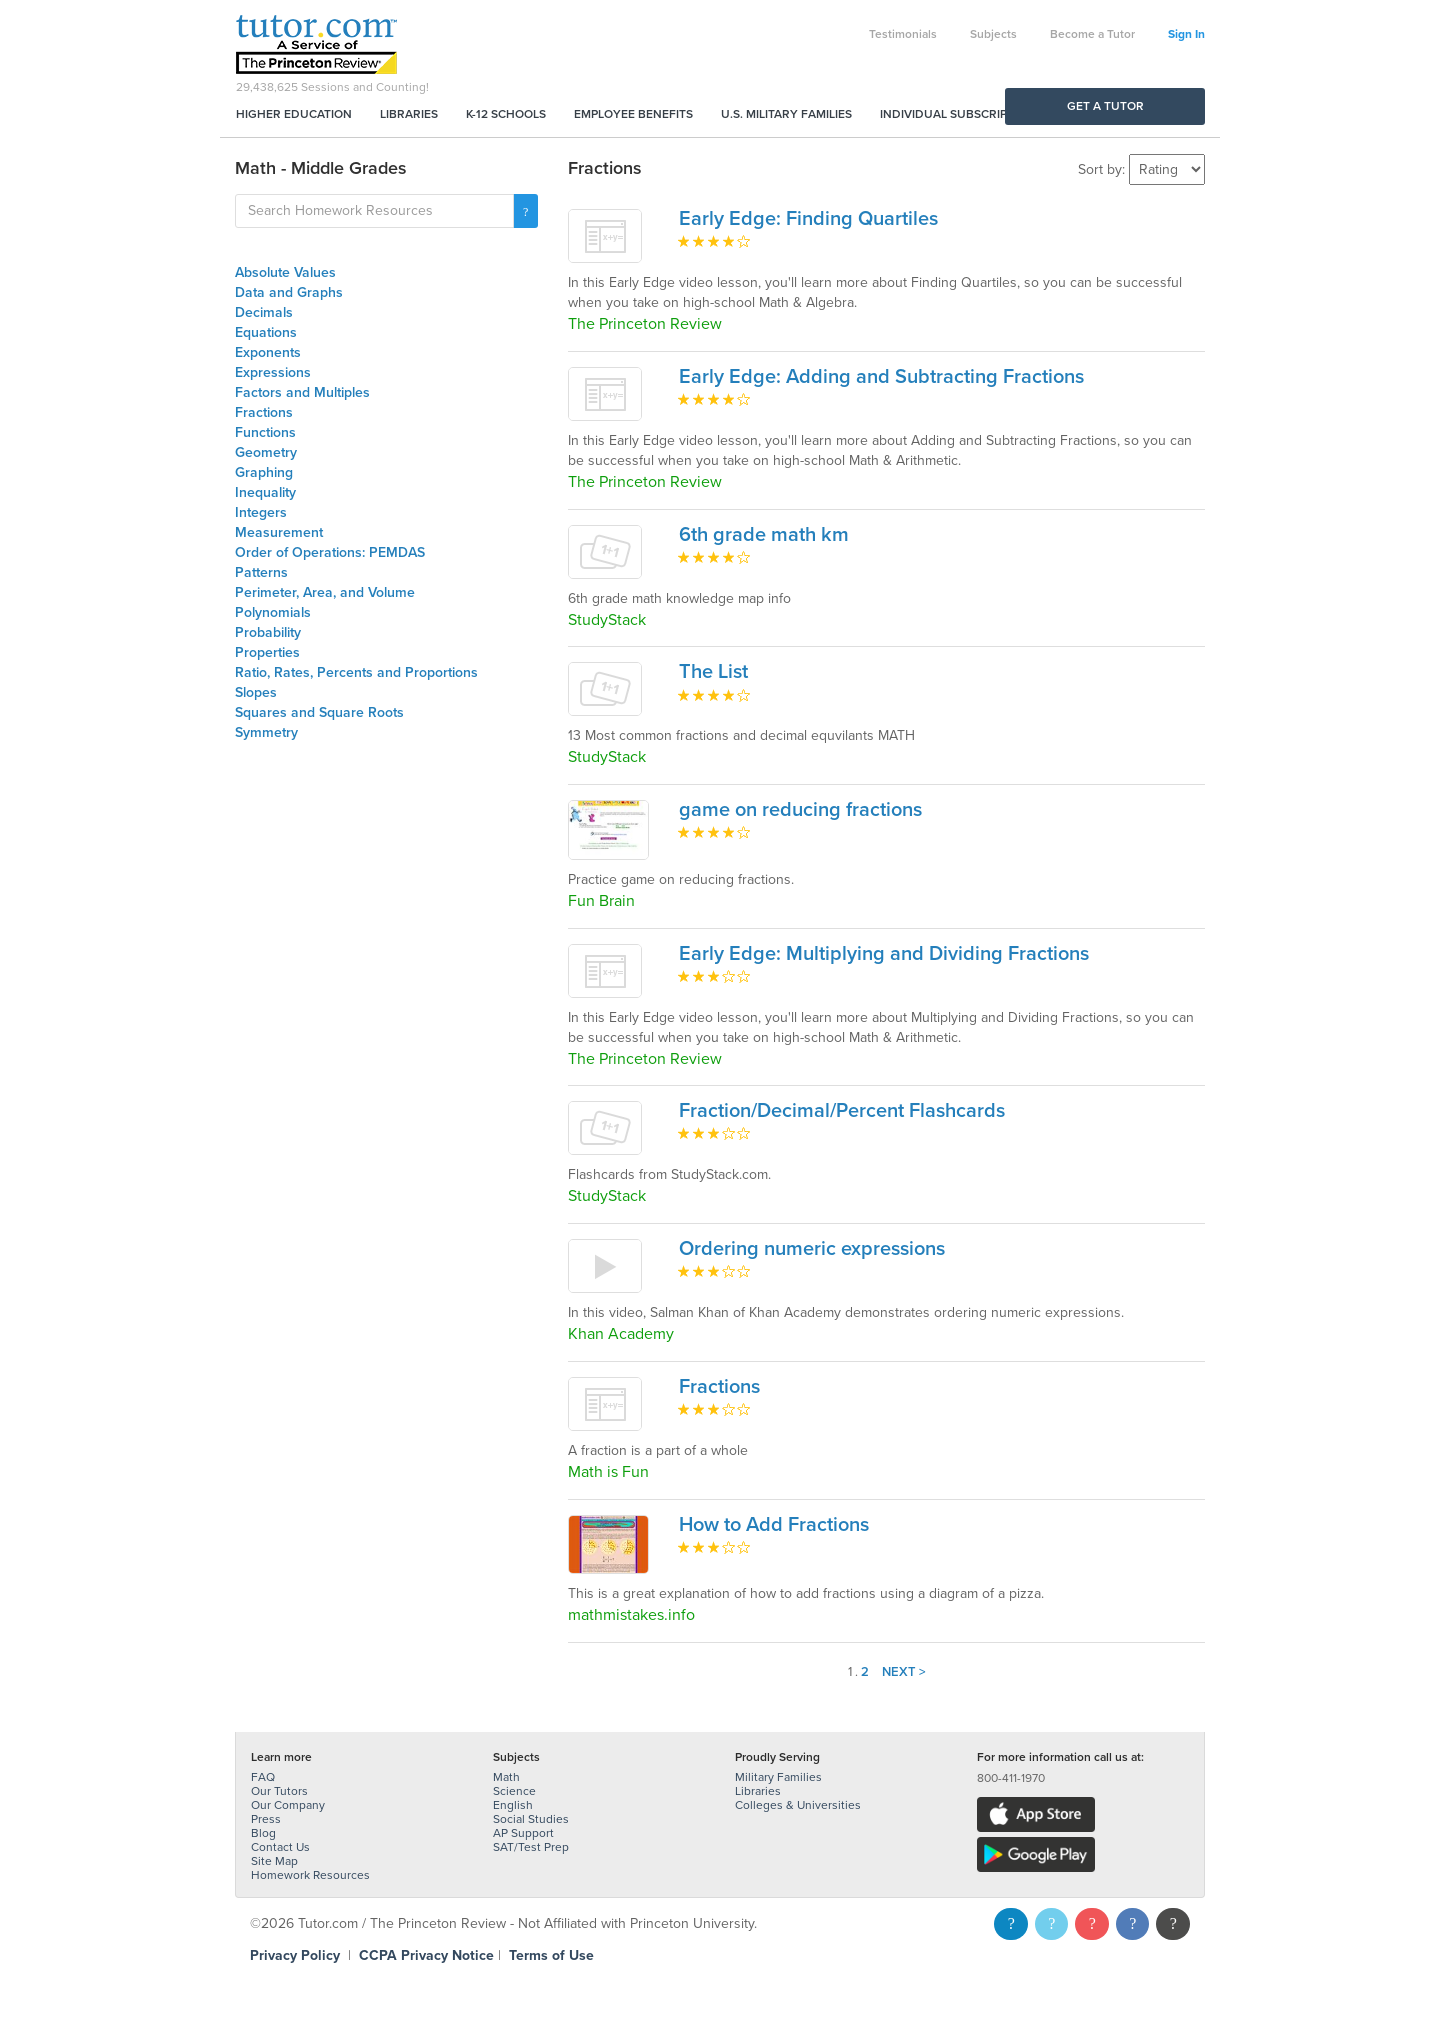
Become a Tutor (1092, 34)
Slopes (256, 692)
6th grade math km (764, 535)
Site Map (274, 1861)
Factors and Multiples (302, 392)
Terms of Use (551, 1955)
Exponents (268, 352)
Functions (265, 432)
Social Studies (531, 1819)
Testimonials (903, 34)
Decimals (264, 312)
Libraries (409, 114)
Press (266, 1819)
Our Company (288, 1805)
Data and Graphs (289, 292)
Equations (266, 332)
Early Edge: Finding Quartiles (808, 219)
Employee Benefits (633, 114)
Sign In (1186, 34)
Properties (267, 652)
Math (506, 1777)
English (513, 1805)
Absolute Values (285, 272)
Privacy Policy (295, 1955)
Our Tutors (279, 1791)
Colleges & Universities (798, 1805)
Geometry (266, 452)
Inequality (265, 492)
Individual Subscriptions (961, 114)
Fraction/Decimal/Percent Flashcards (842, 1111)
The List (713, 672)
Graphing (264, 472)
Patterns (261, 572)
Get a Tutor (1105, 106)
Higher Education (294, 114)
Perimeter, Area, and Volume (325, 592)
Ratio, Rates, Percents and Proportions (356, 672)
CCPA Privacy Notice (426, 1955)
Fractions (264, 412)
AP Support (523, 1833)
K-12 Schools (506, 114)
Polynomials (273, 612)
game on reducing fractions (800, 810)
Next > (904, 1672)
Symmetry (266, 732)
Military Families (778, 1777)
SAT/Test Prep (531, 1847)
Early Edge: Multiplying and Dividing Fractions (884, 954)
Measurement (279, 532)
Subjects (993, 34)
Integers (261, 512)
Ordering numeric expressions (812, 1249)
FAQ (263, 1777)
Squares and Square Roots (319, 712)
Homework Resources (310, 1875)
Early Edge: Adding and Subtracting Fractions (881, 377)
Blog (263, 1833)
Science (514, 1791)
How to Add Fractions (774, 1525)
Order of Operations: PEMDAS (330, 552)
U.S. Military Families (786, 114)
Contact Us (280, 1847)
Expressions (273, 372)
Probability (268, 632)
